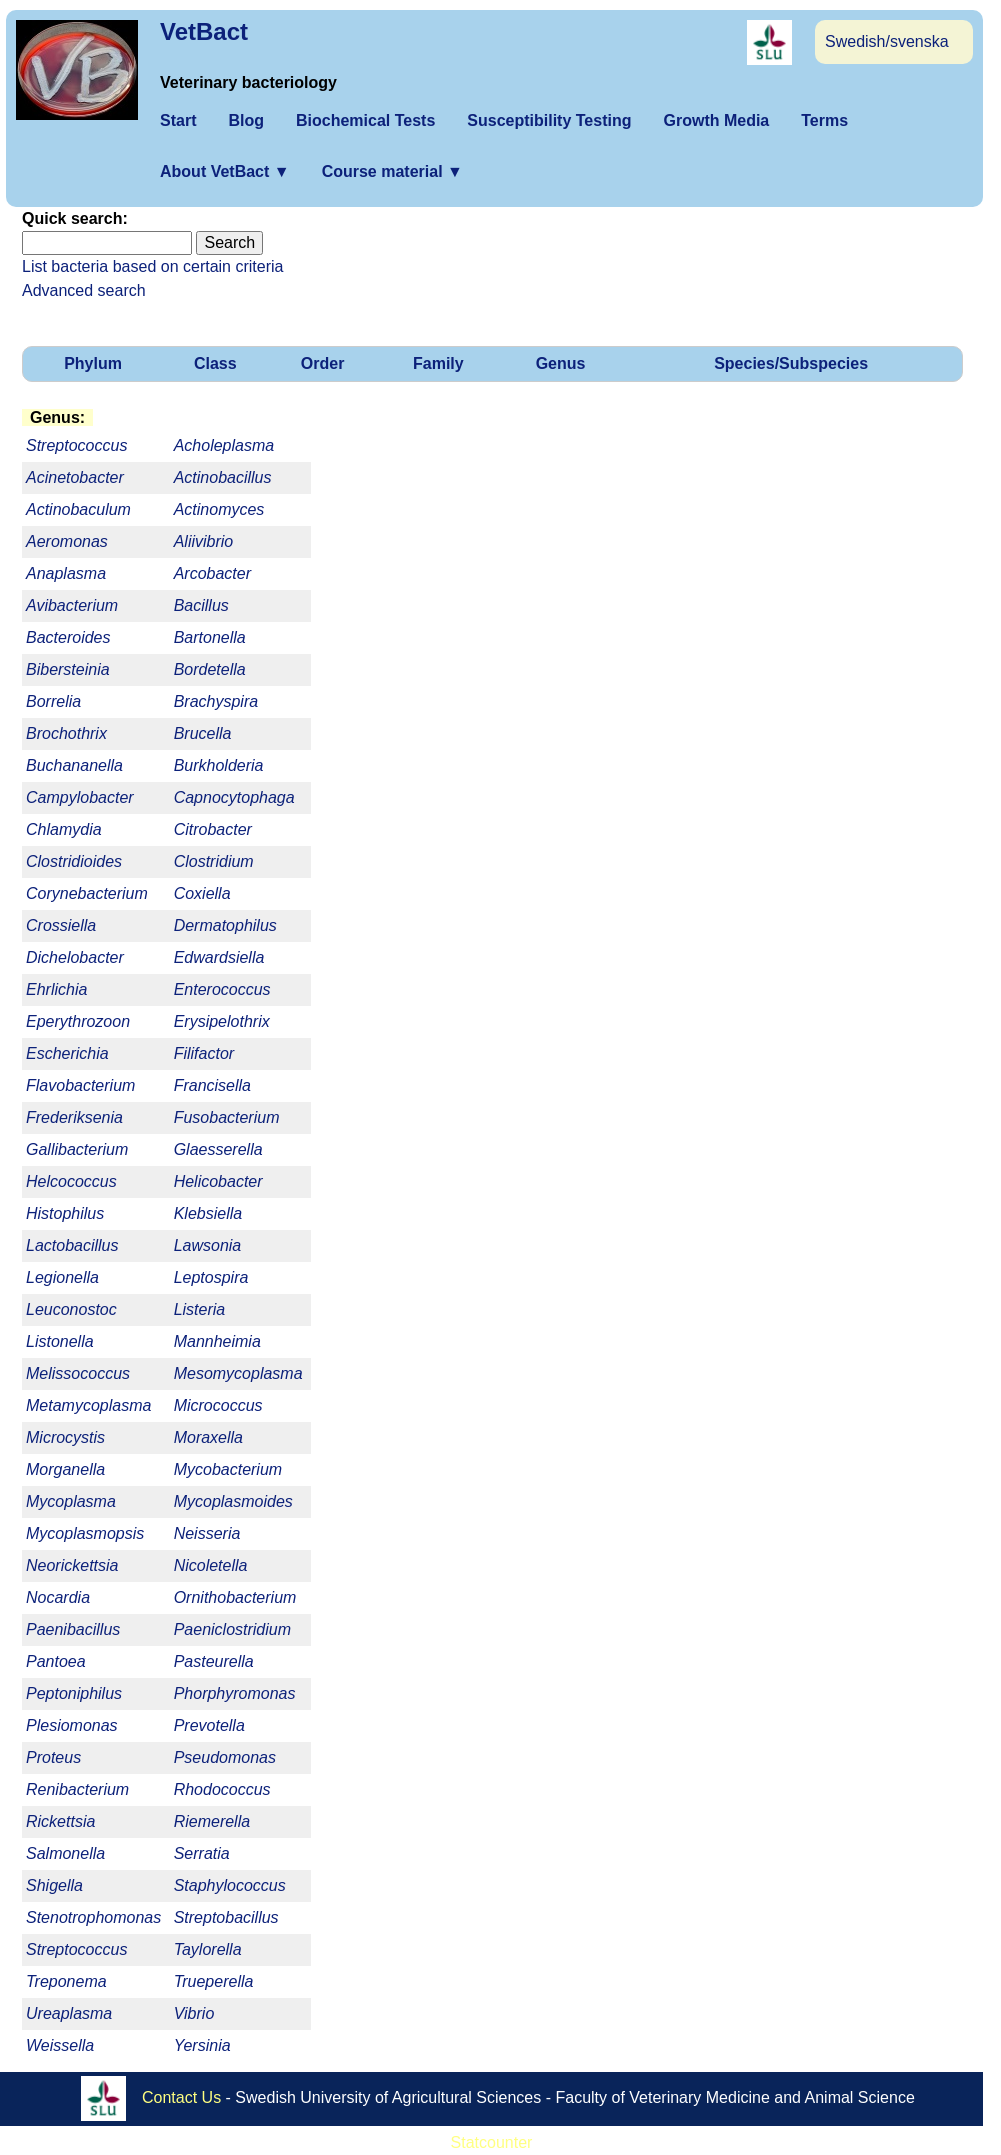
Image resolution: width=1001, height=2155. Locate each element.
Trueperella (214, 1981)
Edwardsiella (219, 957)
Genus (561, 363)
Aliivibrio (204, 541)
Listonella (60, 1341)
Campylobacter (80, 797)
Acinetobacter (75, 477)
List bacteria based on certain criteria (152, 266)
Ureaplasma (69, 2013)
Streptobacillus (226, 1917)
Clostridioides (74, 861)
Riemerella (212, 1821)
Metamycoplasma (88, 1405)
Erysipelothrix (222, 1021)
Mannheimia (217, 1341)
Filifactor (204, 1053)
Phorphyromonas (235, 1693)
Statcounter (492, 2142)
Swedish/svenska (887, 41)
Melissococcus (78, 1373)
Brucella (203, 733)
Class (215, 363)
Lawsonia (208, 1245)
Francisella (212, 1085)
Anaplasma (66, 573)
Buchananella (74, 765)
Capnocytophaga (234, 797)
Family (438, 363)
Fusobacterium (227, 1117)
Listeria (200, 1309)
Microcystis (65, 1437)
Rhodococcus (222, 1789)
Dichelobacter (75, 957)
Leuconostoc (71, 1309)
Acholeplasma (224, 445)
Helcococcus (71, 1181)
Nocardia (58, 1597)
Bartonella (210, 637)
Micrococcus (218, 1405)
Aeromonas (67, 541)
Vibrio (194, 2013)
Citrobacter (213, 829)
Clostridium (214, 861)
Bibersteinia (68, 669)
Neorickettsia (72, 1565)
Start (178, 120)
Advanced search (84, 290)
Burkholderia (219, 765)
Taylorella (208, 1949)
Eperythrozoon (78, 1021)
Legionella (62, 1277)
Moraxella (208, 1437)
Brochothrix (66, 733)
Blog (246, 120)
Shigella (54, 1885)
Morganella (65, 1469)
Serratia (202, 1853)
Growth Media (716, 120)
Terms (824, 120)
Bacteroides (68, 637)
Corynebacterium (87, 893)
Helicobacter (218, 1181)
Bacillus (201, 605)
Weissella (60, 2045)
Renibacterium (77, 1789)
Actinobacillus (223, 477)
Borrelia (53, 701)
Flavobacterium (80, 1085)
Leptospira (211, 1277)
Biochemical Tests (365, 120)
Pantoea (56, 1661)
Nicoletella (211, 1565)
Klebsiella (208, 1213)
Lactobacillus (72, 1245)
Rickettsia (60, 1821)
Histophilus (65, 1213)
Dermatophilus (225, 925)
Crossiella (61, 925)
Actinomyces (219, 509)
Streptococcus (76, 1949)
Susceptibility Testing (549, 120)
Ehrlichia (56, 989)
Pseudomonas (225, 1757)
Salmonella (65, 1853)
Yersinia (202, 2045)
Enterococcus (222, 989)
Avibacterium (72, 605)
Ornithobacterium (235, 1597)
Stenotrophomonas (93, 1917)
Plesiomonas (72, 1725)
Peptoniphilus (74, 1693)
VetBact (204, 31)
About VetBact (225, 171)
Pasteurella (214, 1661)
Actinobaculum (78, 509)
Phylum (93, 363)
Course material (392, 171)
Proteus (53, 1757)
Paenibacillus (73, 1629)
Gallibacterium (77, 1149)
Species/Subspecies (791, 363)
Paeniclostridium (232, 1629)
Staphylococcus (230, 1885)
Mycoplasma (71, 1501)
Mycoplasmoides (233, 1501)
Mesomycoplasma (238, 1373)
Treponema (66, 1981)
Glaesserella (218, 1149)
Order (323, 363)
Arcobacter (212, 573)
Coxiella (202, 893)
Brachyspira (216, 701)
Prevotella (209, 1725)
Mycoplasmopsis (85, 1533)
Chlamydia (64, 829)
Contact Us (181, 2097)
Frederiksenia (74, 1117)
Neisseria (207, 1533)
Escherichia (67, 1053)
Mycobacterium (228, 1469)
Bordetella (210, 669)
